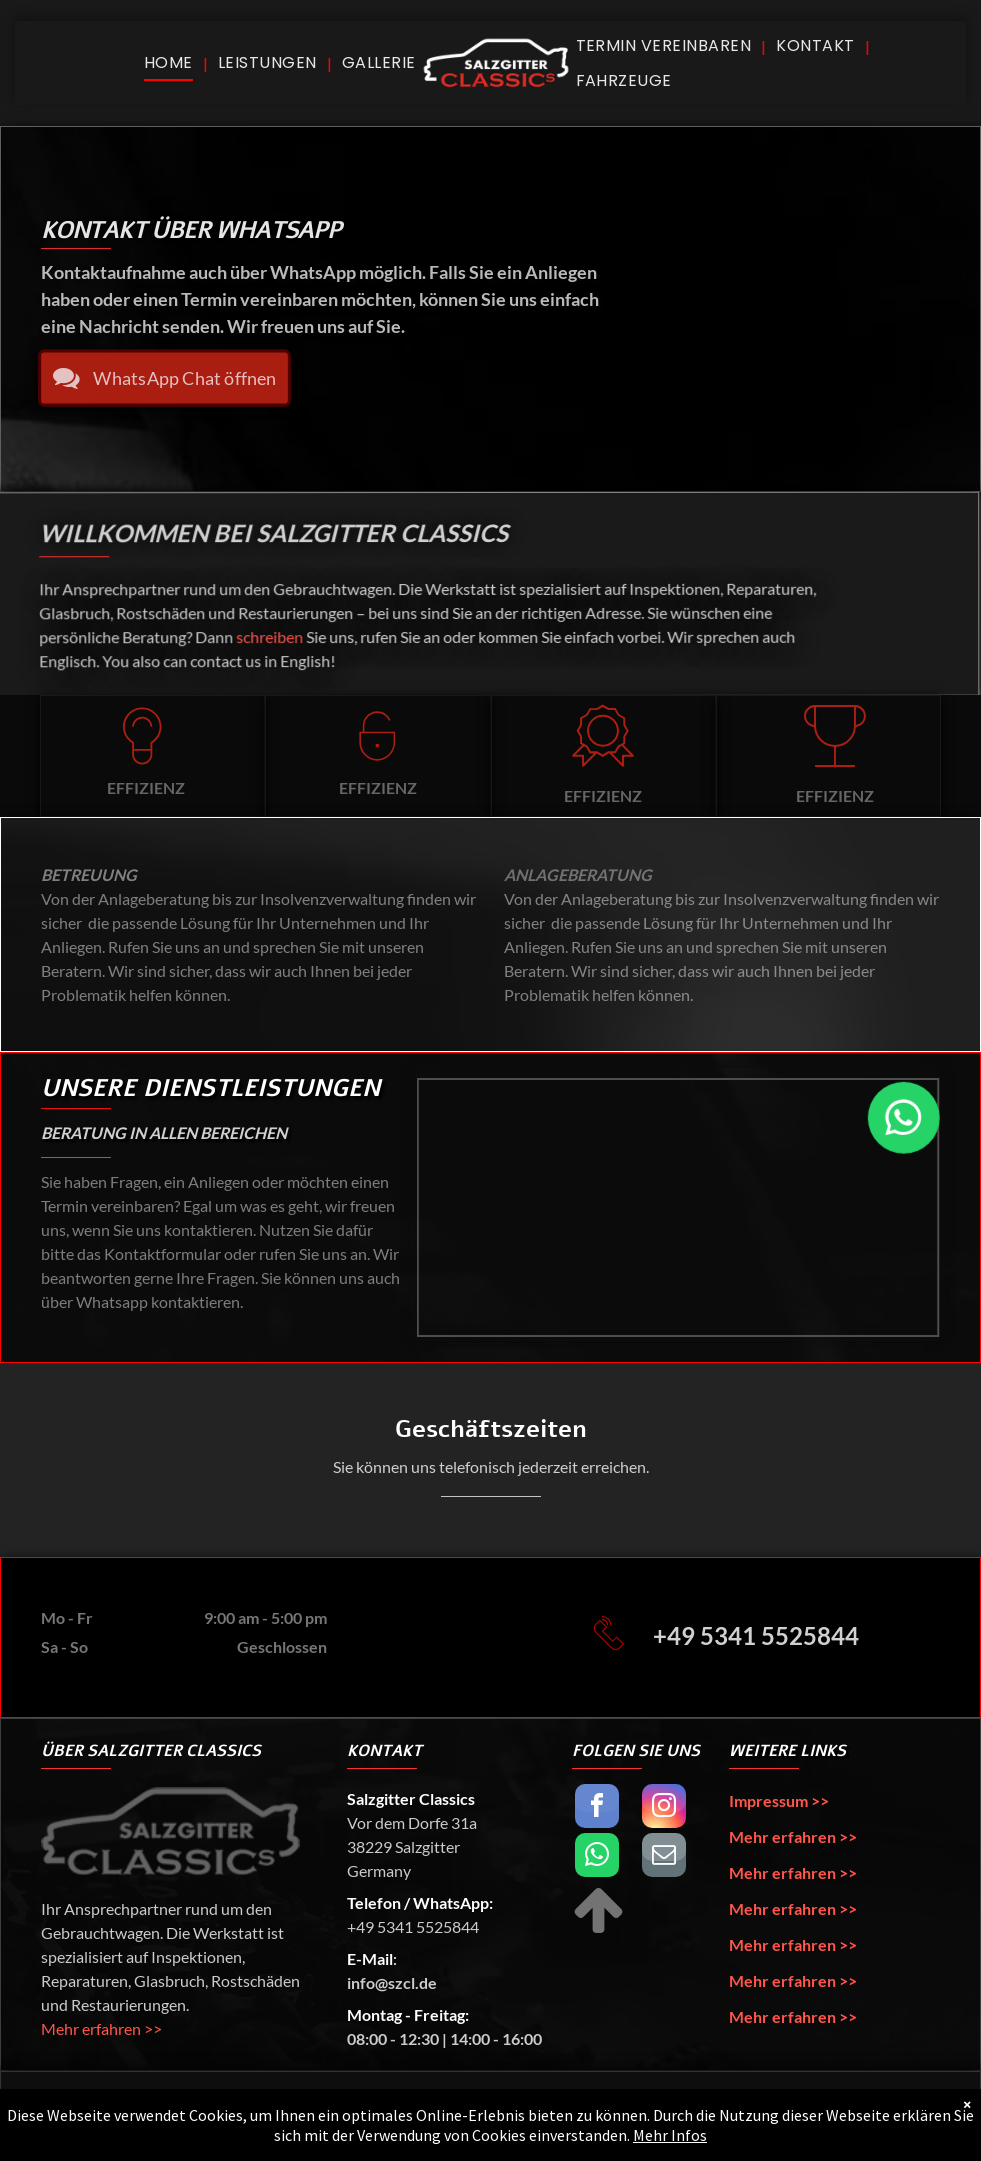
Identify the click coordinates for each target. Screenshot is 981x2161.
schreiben (273, 636)
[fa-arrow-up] (598, 1930)
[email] (664, 1857)
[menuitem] (171, 62)
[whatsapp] (597, 1857)
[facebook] (597, 1808)
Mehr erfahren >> (101, 2028)
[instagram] (664, 1808)
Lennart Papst (787, 2115)
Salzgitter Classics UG (186, 2115)
